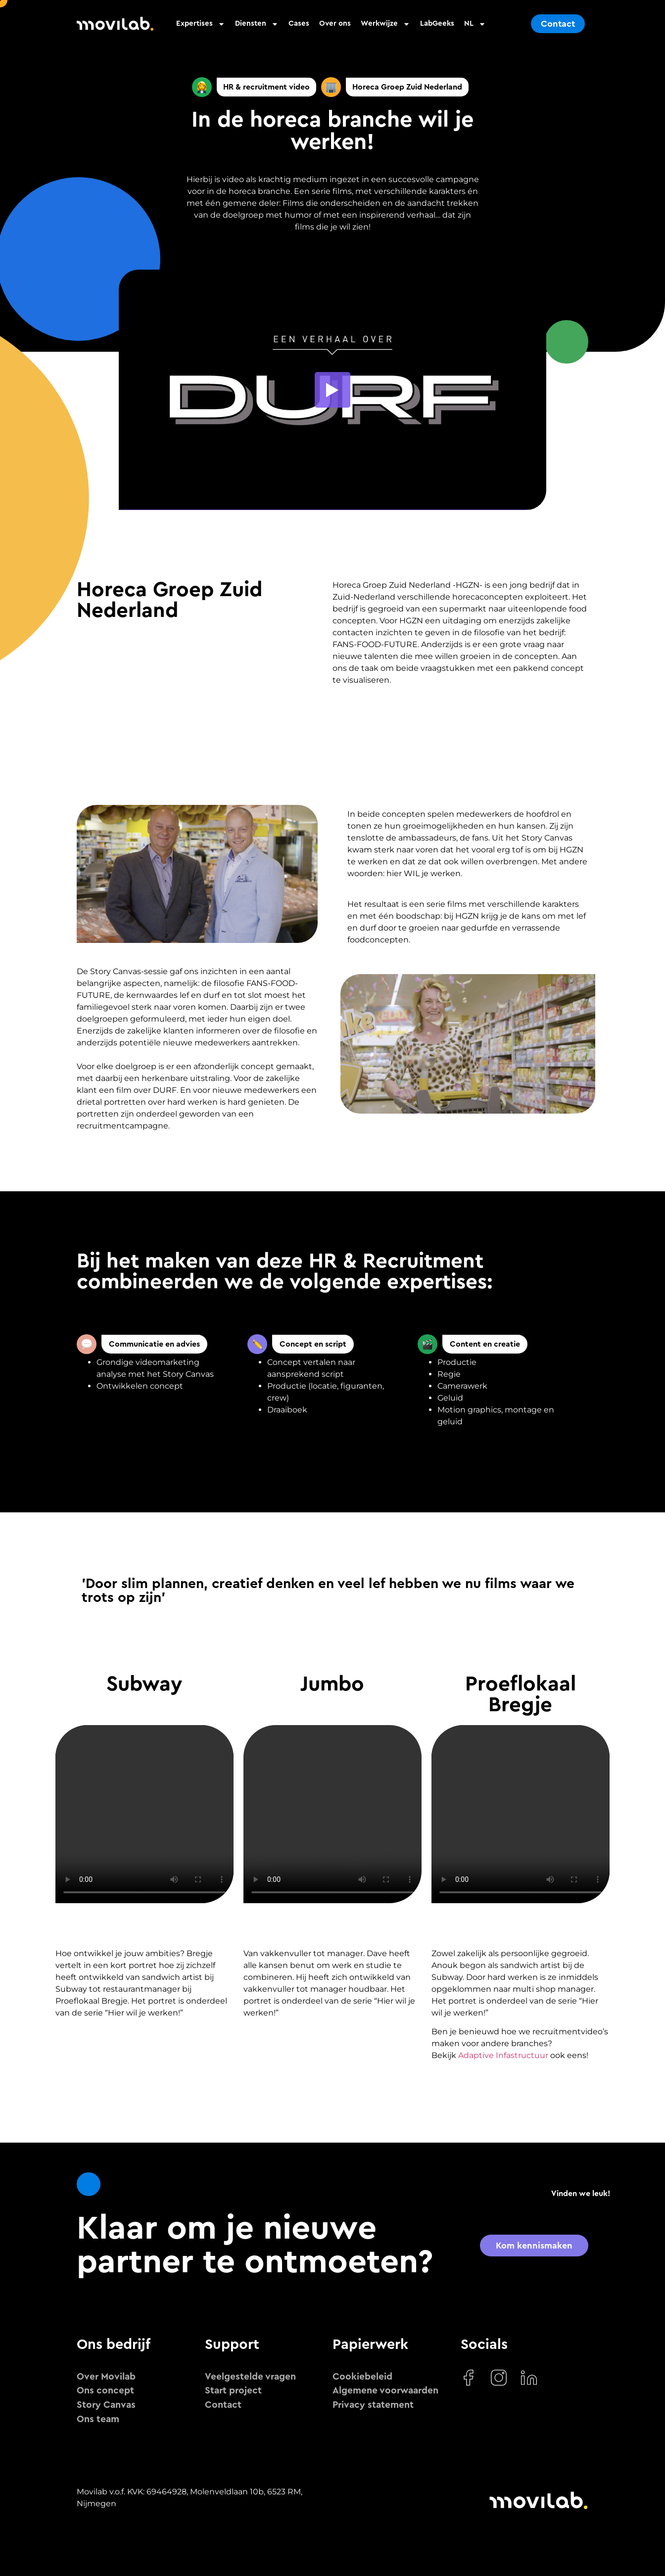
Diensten (257, 24)
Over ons (335, 23)
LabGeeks (437, 23)
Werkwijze (385, 24)
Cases (298, 23)
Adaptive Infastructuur (503, 2055)
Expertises (200, 24)
